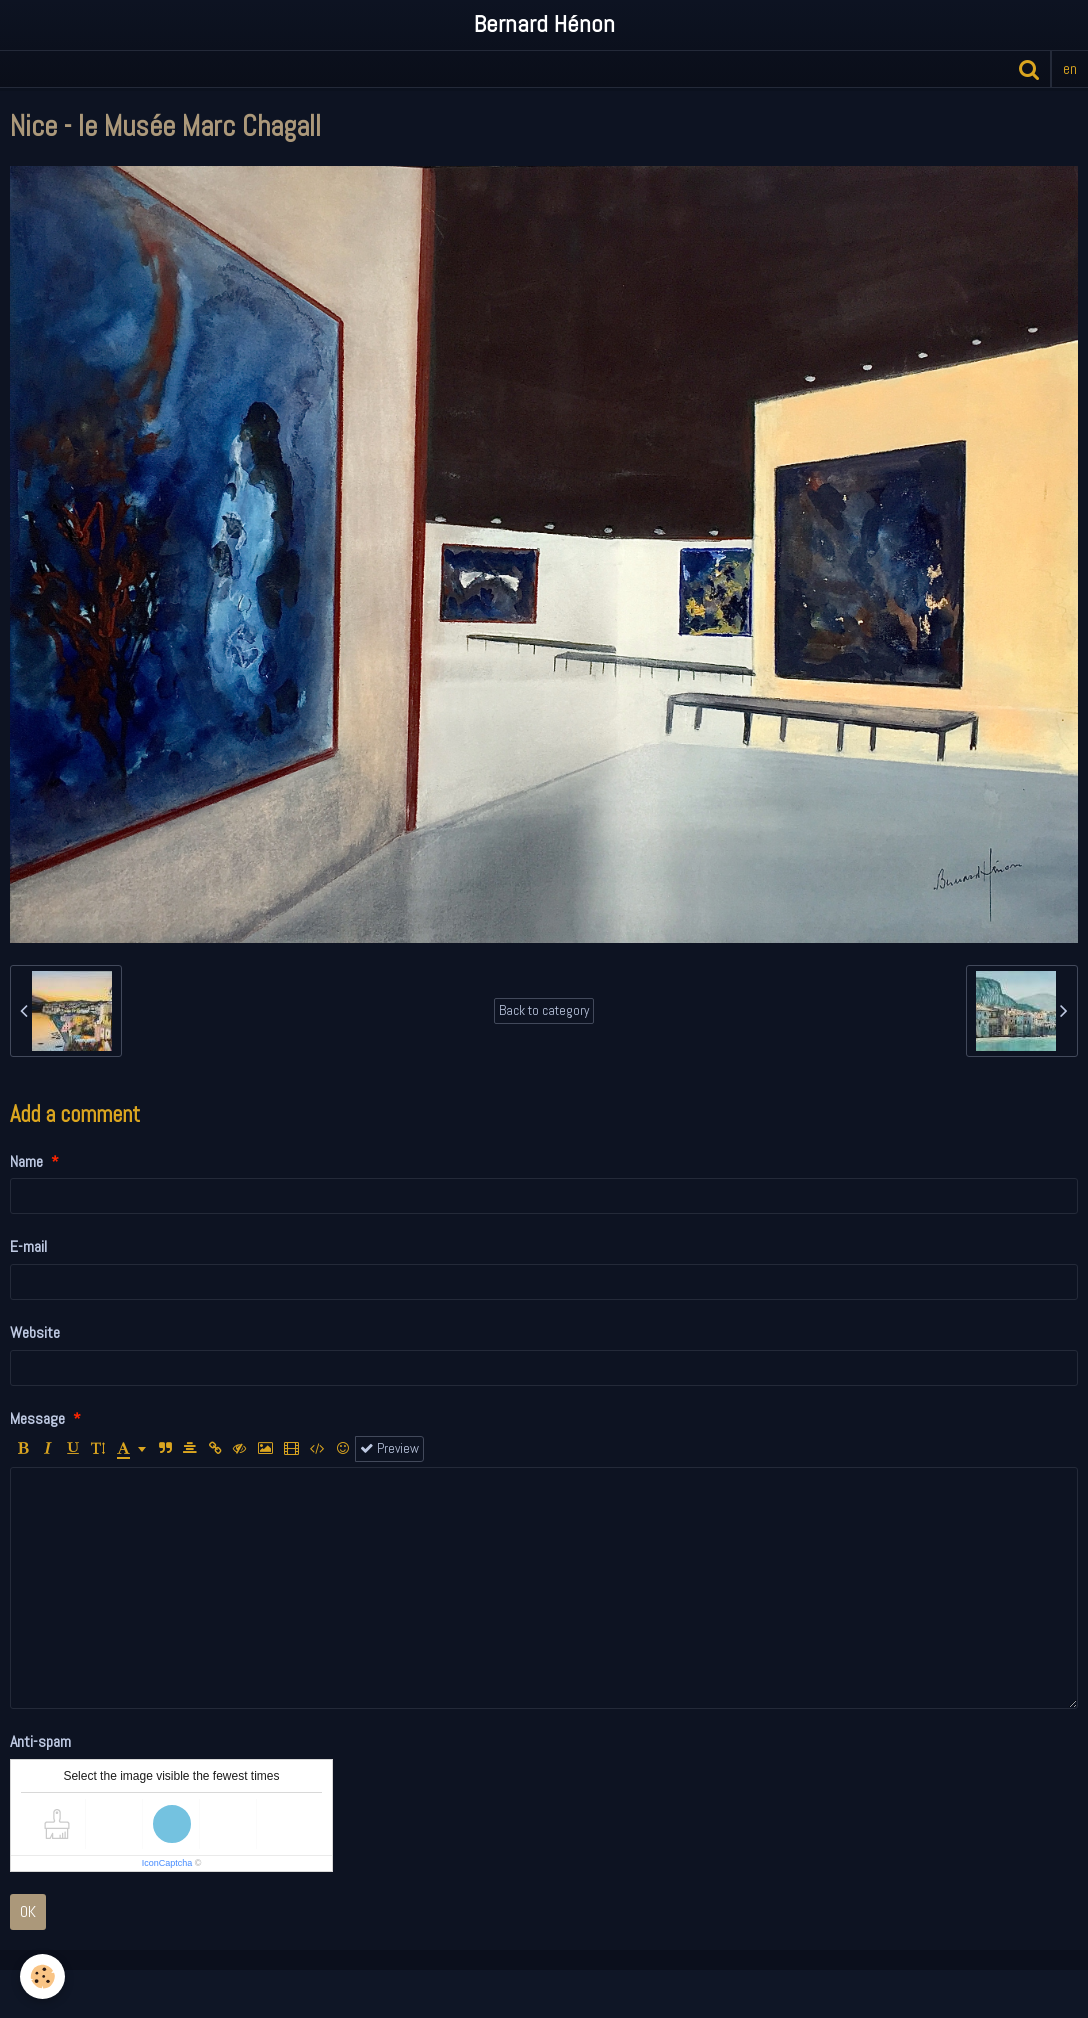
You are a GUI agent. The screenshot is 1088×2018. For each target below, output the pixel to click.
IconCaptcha (167, 1863)
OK (28, 1911)
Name (26, 1161)
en (1070, 68)
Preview (389, 1448)
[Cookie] (42, 1976)
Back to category (544, 1010)
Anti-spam (40, 1741)
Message (37, 1418)
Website (35, 1332)
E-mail (28, 1246)
